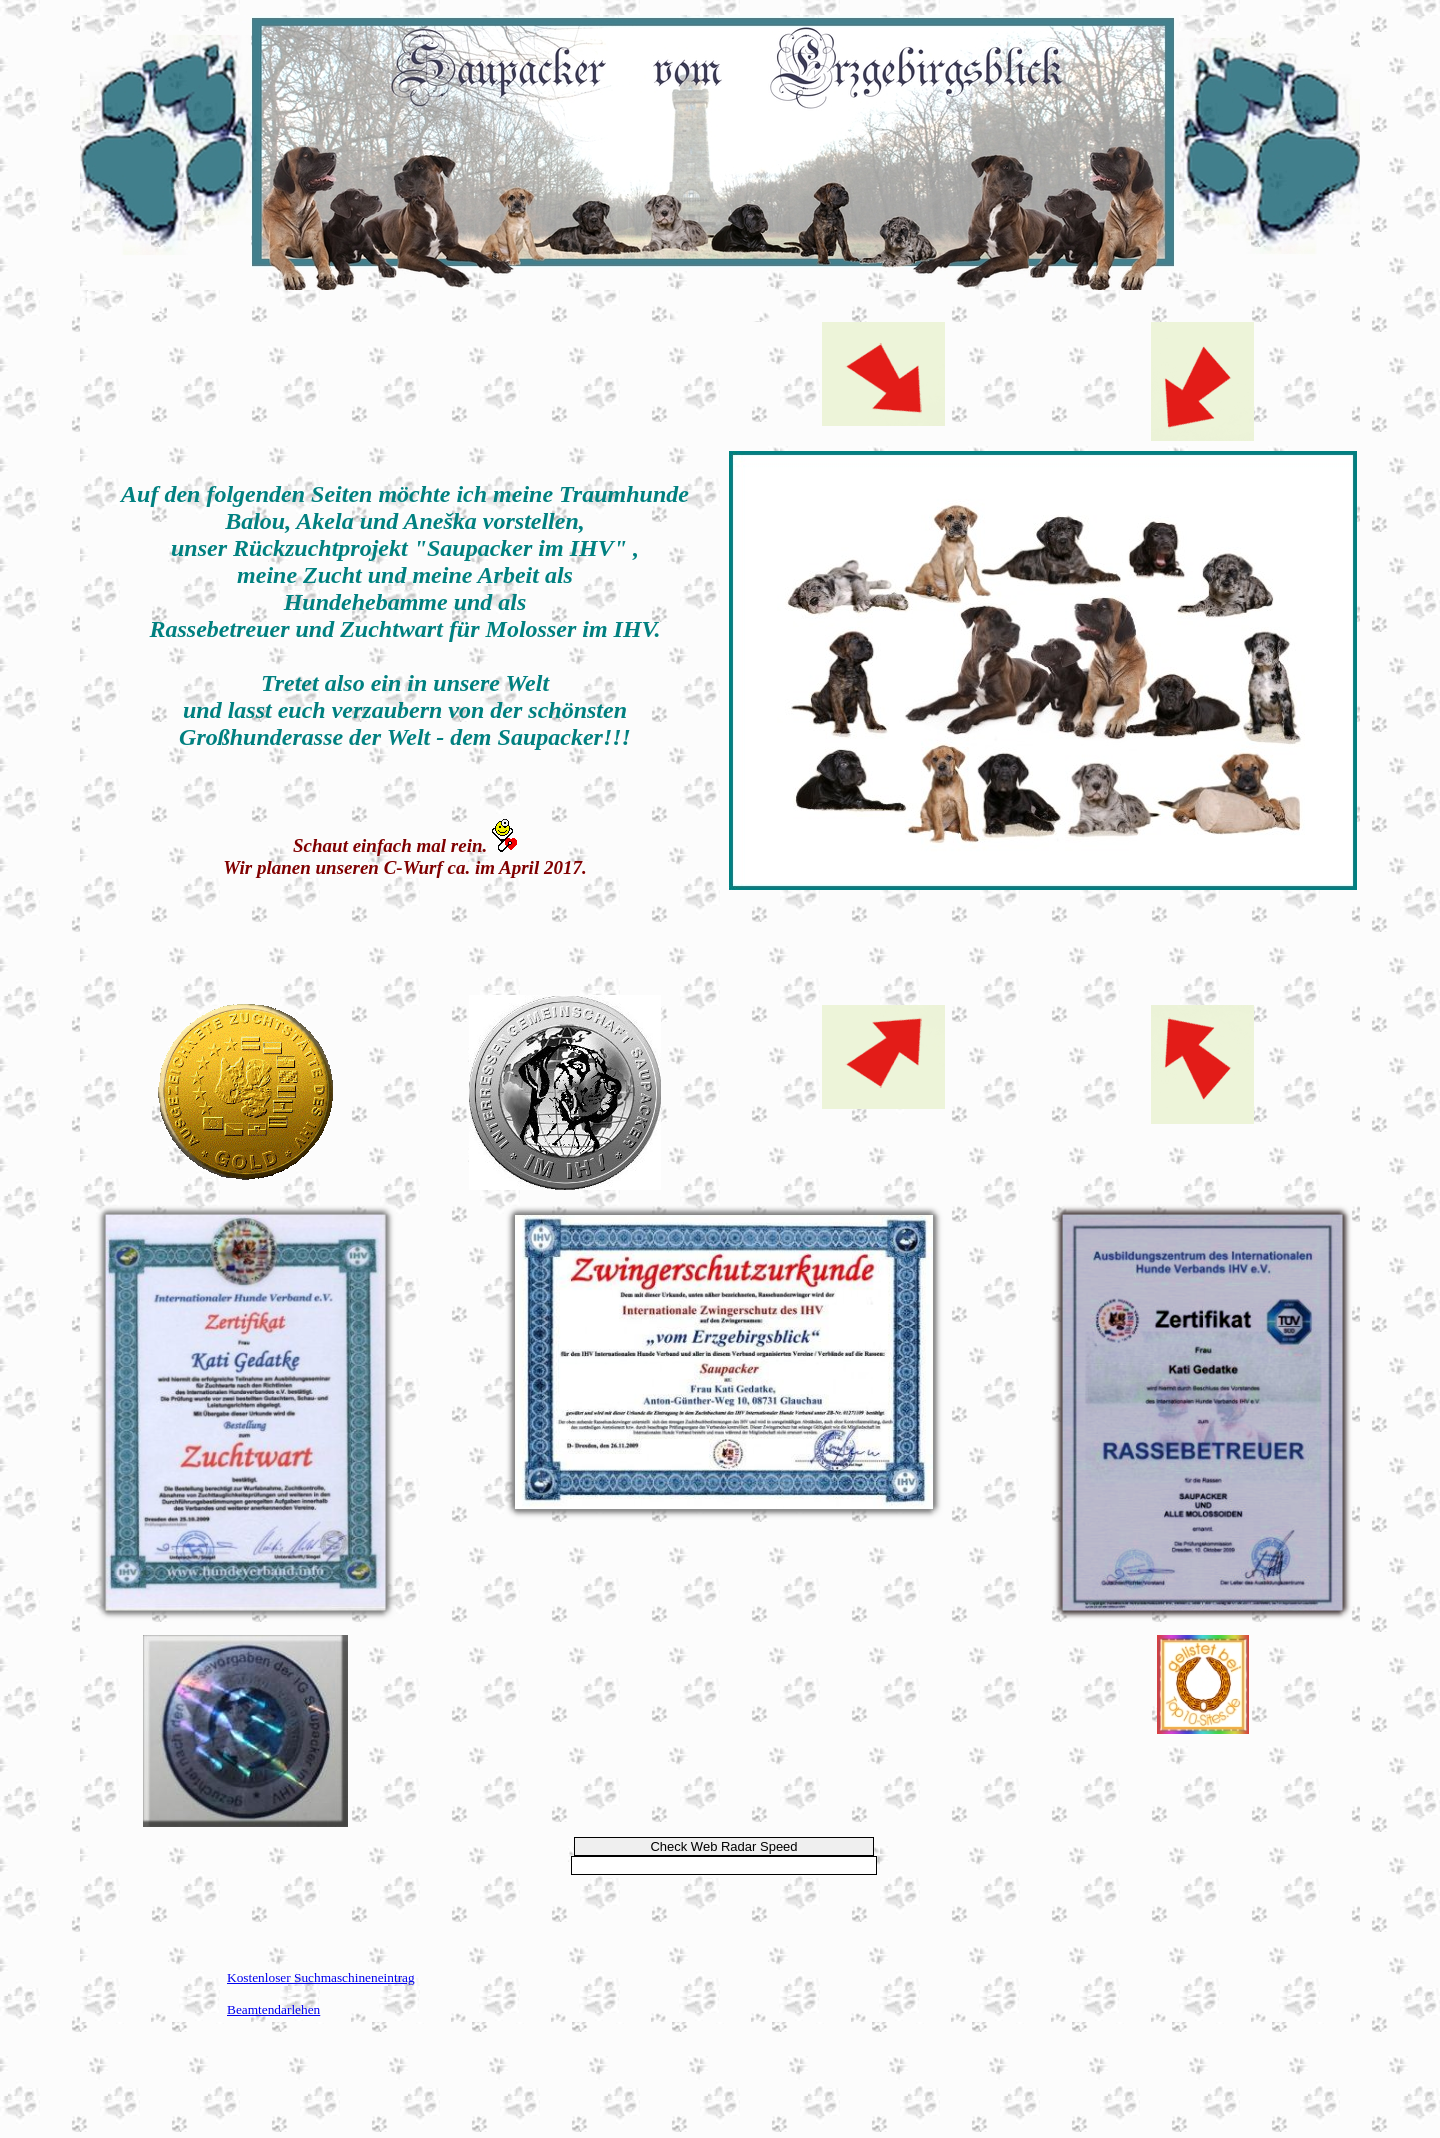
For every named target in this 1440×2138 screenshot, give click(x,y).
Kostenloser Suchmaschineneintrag (321, 1977)
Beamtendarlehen (273, 2009)
